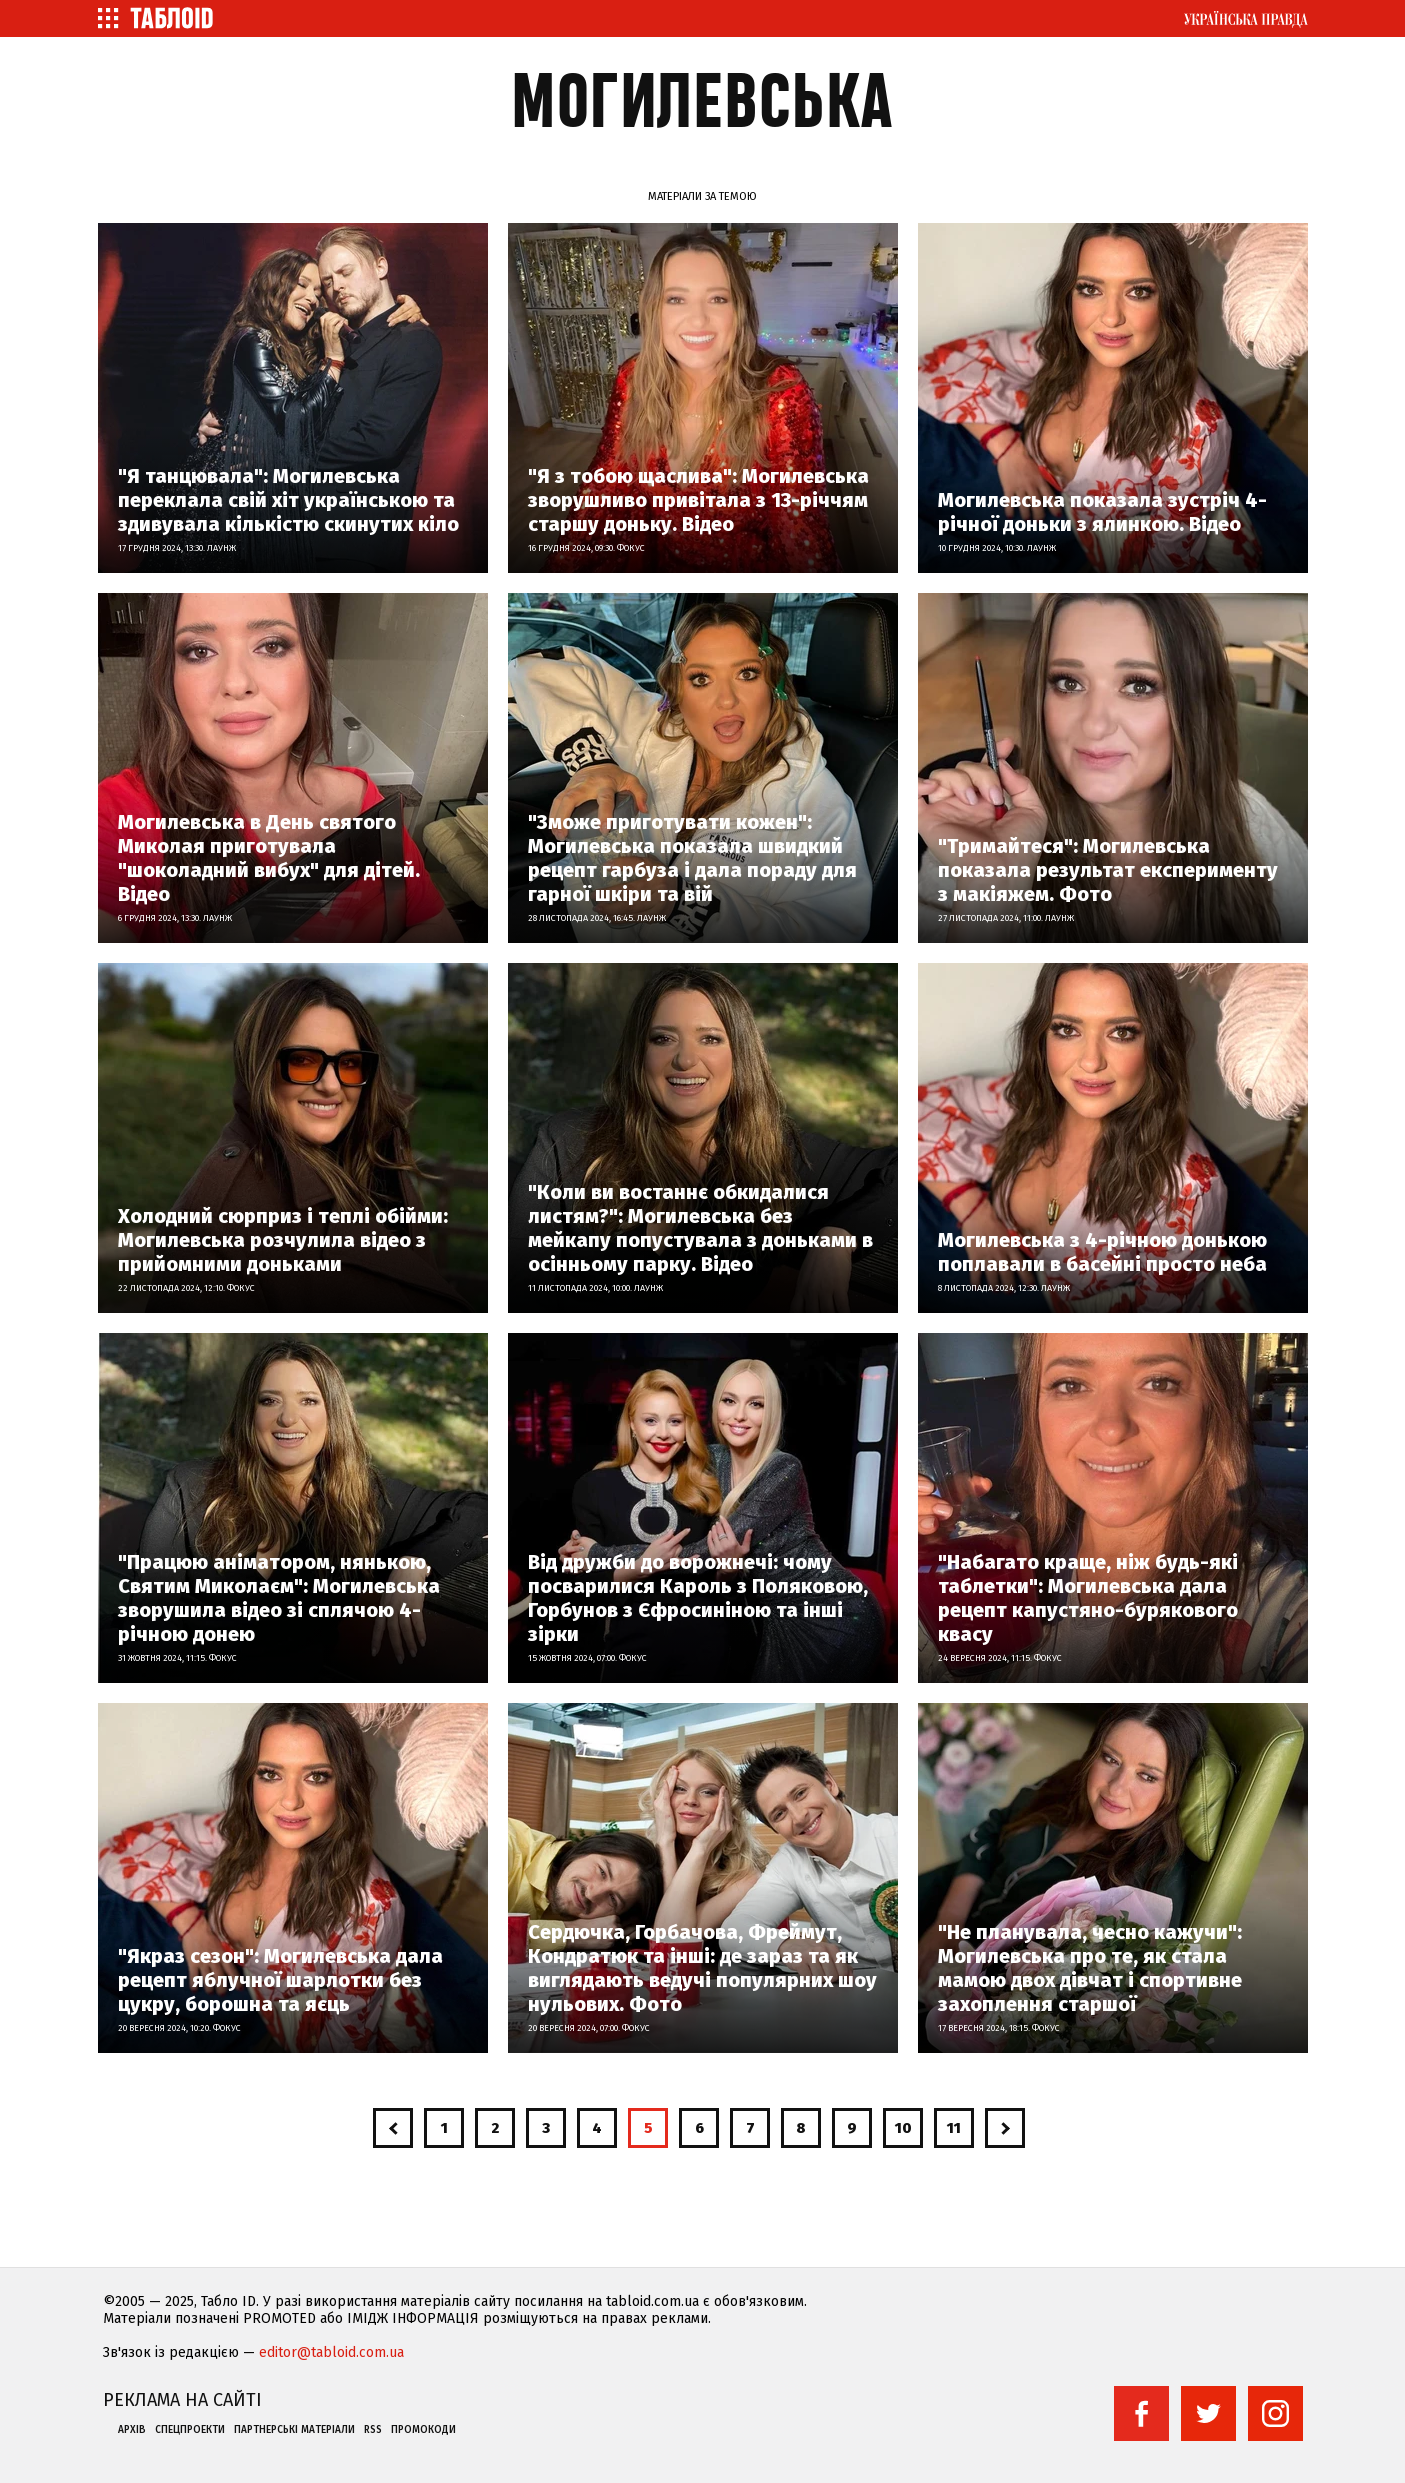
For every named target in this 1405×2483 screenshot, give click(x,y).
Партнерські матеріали (294, 2430)
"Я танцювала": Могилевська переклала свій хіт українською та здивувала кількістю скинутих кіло (288, 500)
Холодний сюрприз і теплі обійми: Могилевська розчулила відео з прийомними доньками (283, 1240)
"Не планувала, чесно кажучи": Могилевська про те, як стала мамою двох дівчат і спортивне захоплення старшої (1090, 1968)
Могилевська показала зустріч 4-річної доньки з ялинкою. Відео (1102, 512)
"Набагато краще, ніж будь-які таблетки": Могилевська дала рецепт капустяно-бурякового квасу (1088, 1598)
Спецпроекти (190, 2430)
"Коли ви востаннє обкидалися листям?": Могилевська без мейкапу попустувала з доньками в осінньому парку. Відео (700, 1228)
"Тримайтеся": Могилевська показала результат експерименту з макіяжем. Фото (1108, 870)
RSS (373, 2430)
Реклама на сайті (182, 2400)
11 (954, 2128)
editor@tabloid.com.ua (331, 2352)
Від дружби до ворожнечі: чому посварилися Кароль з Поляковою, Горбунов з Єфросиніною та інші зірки (698, 1598)
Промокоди (423, 2430)
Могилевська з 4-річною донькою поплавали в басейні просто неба (1102, 1252)
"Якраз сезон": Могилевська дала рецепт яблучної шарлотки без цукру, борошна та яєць (280, 1980)
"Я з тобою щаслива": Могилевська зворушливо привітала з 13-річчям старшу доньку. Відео (698, 500)
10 (903, 2128)
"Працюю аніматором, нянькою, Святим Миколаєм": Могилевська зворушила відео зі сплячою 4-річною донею (279, 1598)
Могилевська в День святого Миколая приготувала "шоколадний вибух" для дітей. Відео (269, 858)
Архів (132, 2430)
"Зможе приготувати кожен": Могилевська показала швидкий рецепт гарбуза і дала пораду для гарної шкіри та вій (692, 858)
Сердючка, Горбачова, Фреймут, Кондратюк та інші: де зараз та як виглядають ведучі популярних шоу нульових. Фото (702, 1968)
